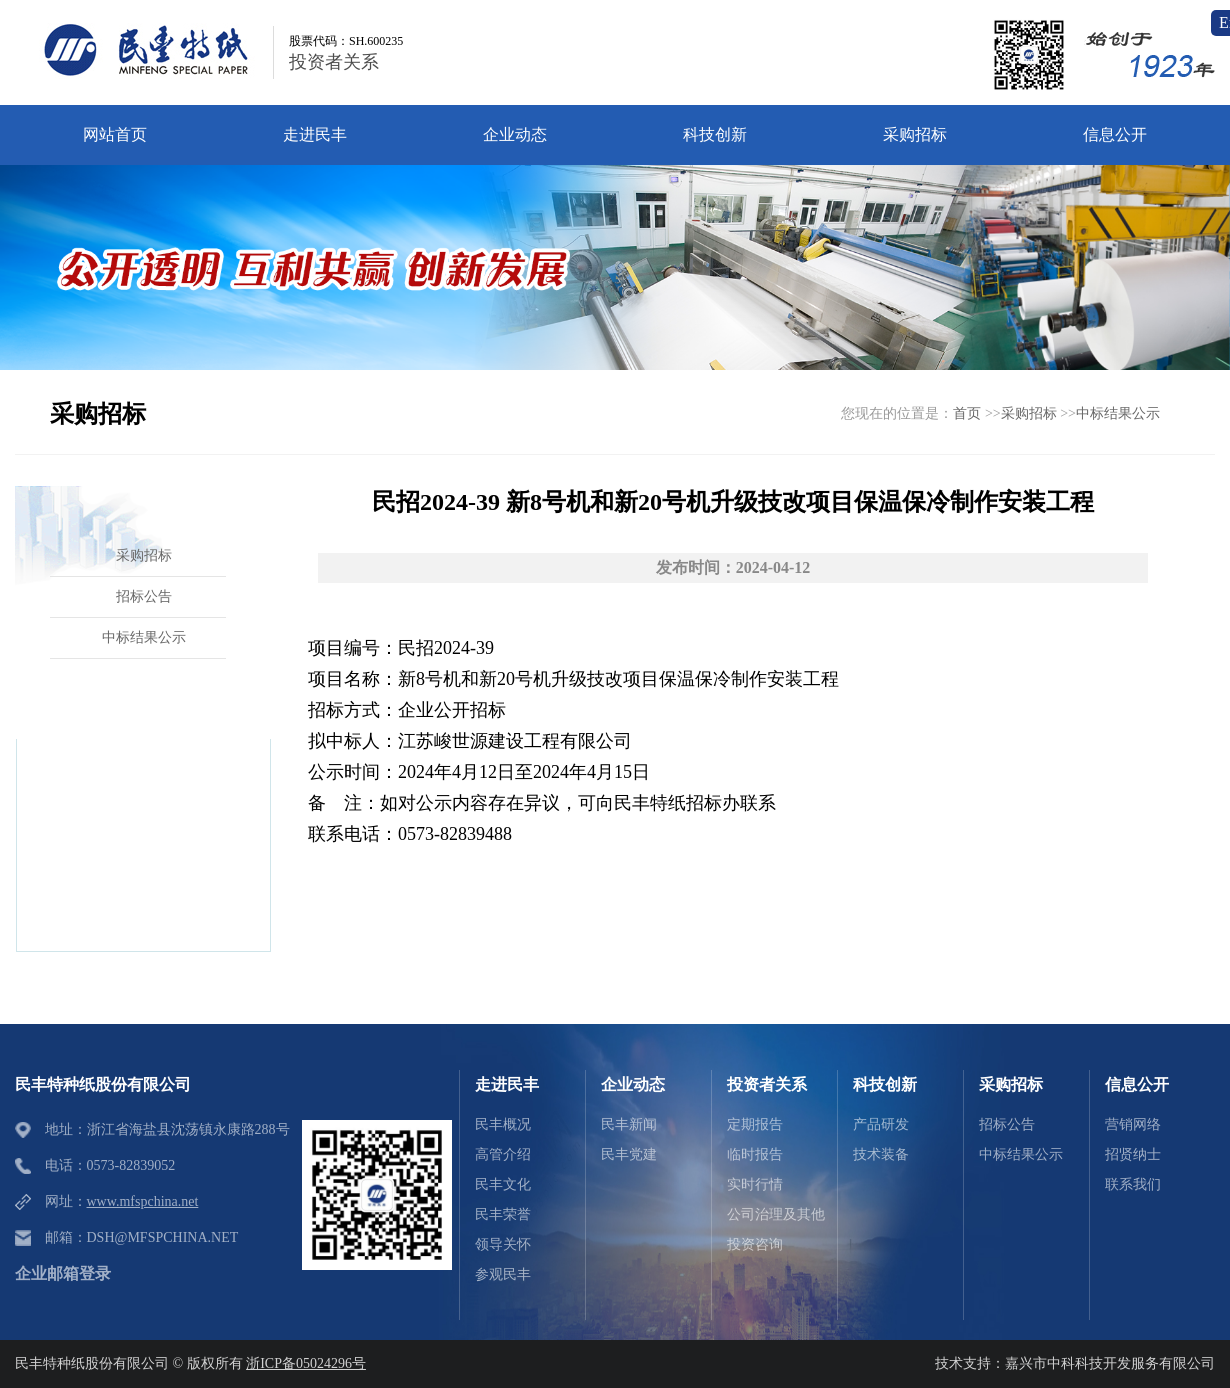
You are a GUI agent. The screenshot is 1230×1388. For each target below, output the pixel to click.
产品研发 (881, 1124)
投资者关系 (334, 62)
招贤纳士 (1133, 1154)
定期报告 (755, 1124)
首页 (967, 413)
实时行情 (755, 1184)
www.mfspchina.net (143, 1201)
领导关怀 (503, 1244)
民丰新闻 (629, 1124)
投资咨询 (755, 1244)
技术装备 (881, 1154)
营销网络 (1133, 1124)
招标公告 (1007, 1124)
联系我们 (1133, 1184)
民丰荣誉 (503, 1214)
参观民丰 (503, 1274)
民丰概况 (503, 1124)
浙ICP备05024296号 (306, 1363)
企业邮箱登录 (63, 1273)
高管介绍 (503, 1154)
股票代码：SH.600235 (346, 41)
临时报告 (755, 1154)
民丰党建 (629, 1154)
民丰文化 (503, 1184)
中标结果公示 (1118, 413)
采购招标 (1029, 413)
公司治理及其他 (776, 1214)
